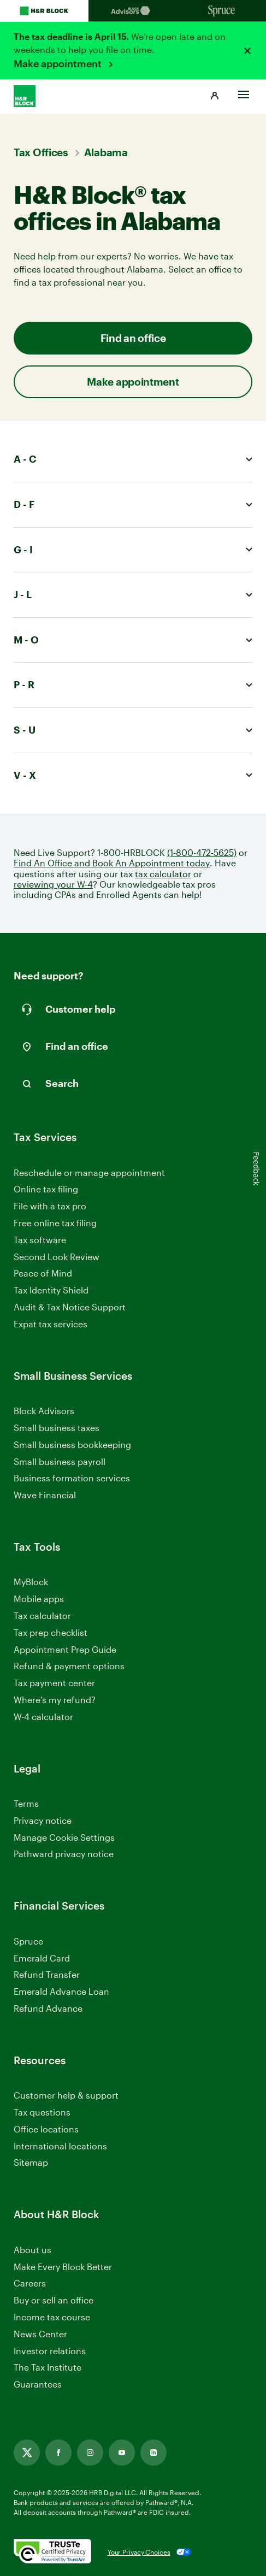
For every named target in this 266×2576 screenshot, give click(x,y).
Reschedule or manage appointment (89, 1172)
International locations (60, 2146)
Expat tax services (50, 1324)
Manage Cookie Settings (64, 1837)
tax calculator (163, 873)
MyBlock (31, 1581)
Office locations (46, 2129)
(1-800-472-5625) (202, 852)
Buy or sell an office (53, 2300)
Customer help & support (66, 2095)
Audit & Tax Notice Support (70, 1307)
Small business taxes (56, 1427)
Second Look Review (56, 1256)
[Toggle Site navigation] (243, 92)
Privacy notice (43, 1820)
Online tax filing (46, 1189)
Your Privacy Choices (139, 2552)
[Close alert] (247, 50)
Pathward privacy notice (64, 1853)
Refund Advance (48, 2008)
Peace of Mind (43, 1273)
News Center (40, 2334)
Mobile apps (39, 1598)
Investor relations (50, 2351)
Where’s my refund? (55, 1699)
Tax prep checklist (50, 1632)
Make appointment (59, 63)
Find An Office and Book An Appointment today (112, 863)
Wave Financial (45, 1495)
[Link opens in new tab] (27, 2452)
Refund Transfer (47, 1974)
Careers (30, 2283)
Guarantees (38, 2384)
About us (32, 2249)
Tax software (40, 1239)
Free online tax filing (55, 1223)
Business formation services (72, 1478)
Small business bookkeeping (72, 1444)
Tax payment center (54, 1682)
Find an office (133, 338)
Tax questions (42, 2112)
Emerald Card (42, 1958)
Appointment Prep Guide (65, 1649)
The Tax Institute (47, 2367)
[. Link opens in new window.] (52, 2552)
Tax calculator (42, 1615)
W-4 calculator (43, 1716)
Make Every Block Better (63, 2266)
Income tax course (52, 2317)
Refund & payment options (69, 1666)
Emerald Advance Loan (61, 1991)
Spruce (28, 1941)
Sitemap (31, 2163)
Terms (26, 1803)
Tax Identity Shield (51, 1290)
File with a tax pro (50, 1206)
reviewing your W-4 (53, 884)
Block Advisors (44, 1411)
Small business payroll (59, 1461)
